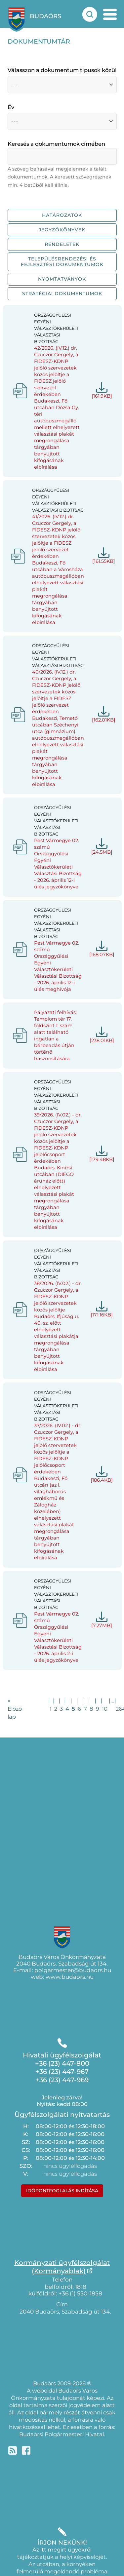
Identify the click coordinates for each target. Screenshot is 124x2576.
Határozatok (62, 215)
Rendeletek (62, 244)
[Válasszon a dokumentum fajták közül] (62, 84)
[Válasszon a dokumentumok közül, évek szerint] (62, 121)
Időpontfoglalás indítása (62, 2191)
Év (11, 107)
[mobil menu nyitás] (110, 14)
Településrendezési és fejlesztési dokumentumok (62, 261)
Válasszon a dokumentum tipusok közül (62, 70)
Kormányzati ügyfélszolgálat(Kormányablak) (62, 2267)
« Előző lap (15, 1708)
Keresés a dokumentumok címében (56, 143)
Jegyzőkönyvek (62, 230)
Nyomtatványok (62, 279)
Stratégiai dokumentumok (62, 293)
